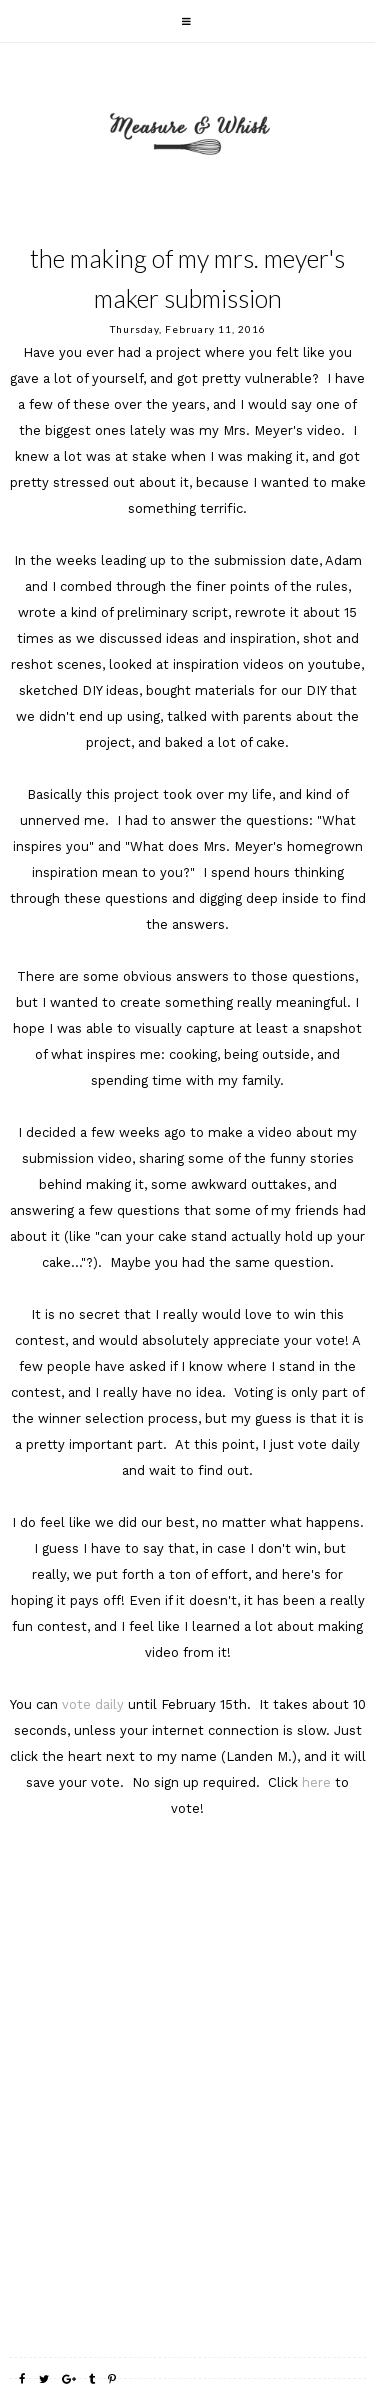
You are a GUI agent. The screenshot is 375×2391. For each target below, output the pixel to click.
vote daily (95, 1704)
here (318, 1782)
